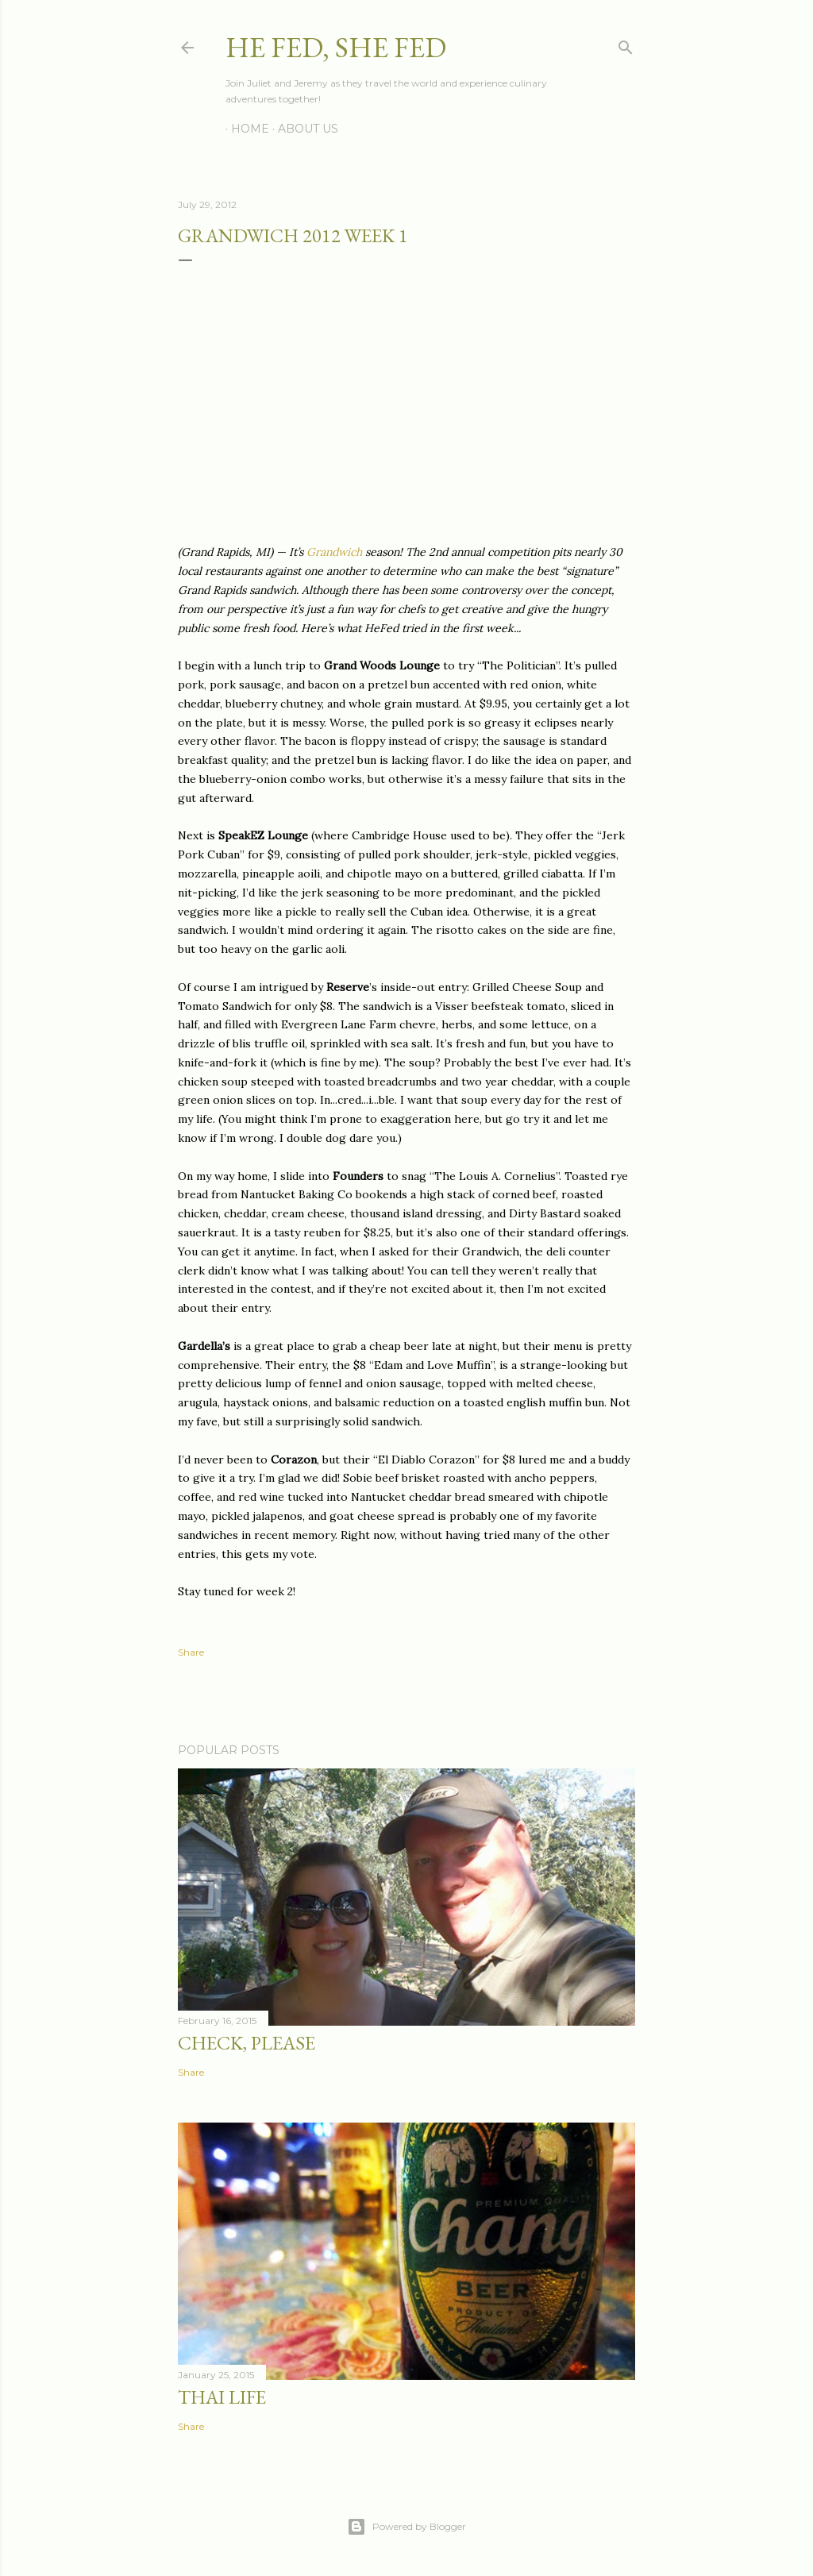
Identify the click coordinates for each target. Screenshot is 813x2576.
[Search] (625, 44)
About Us (302, 128)
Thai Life (222, 2397)
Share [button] (191, 1652)
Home (244, 128)
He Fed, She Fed (335, 47)
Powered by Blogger (406, 2526)
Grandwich (334, 552)
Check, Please (246, 2042)
